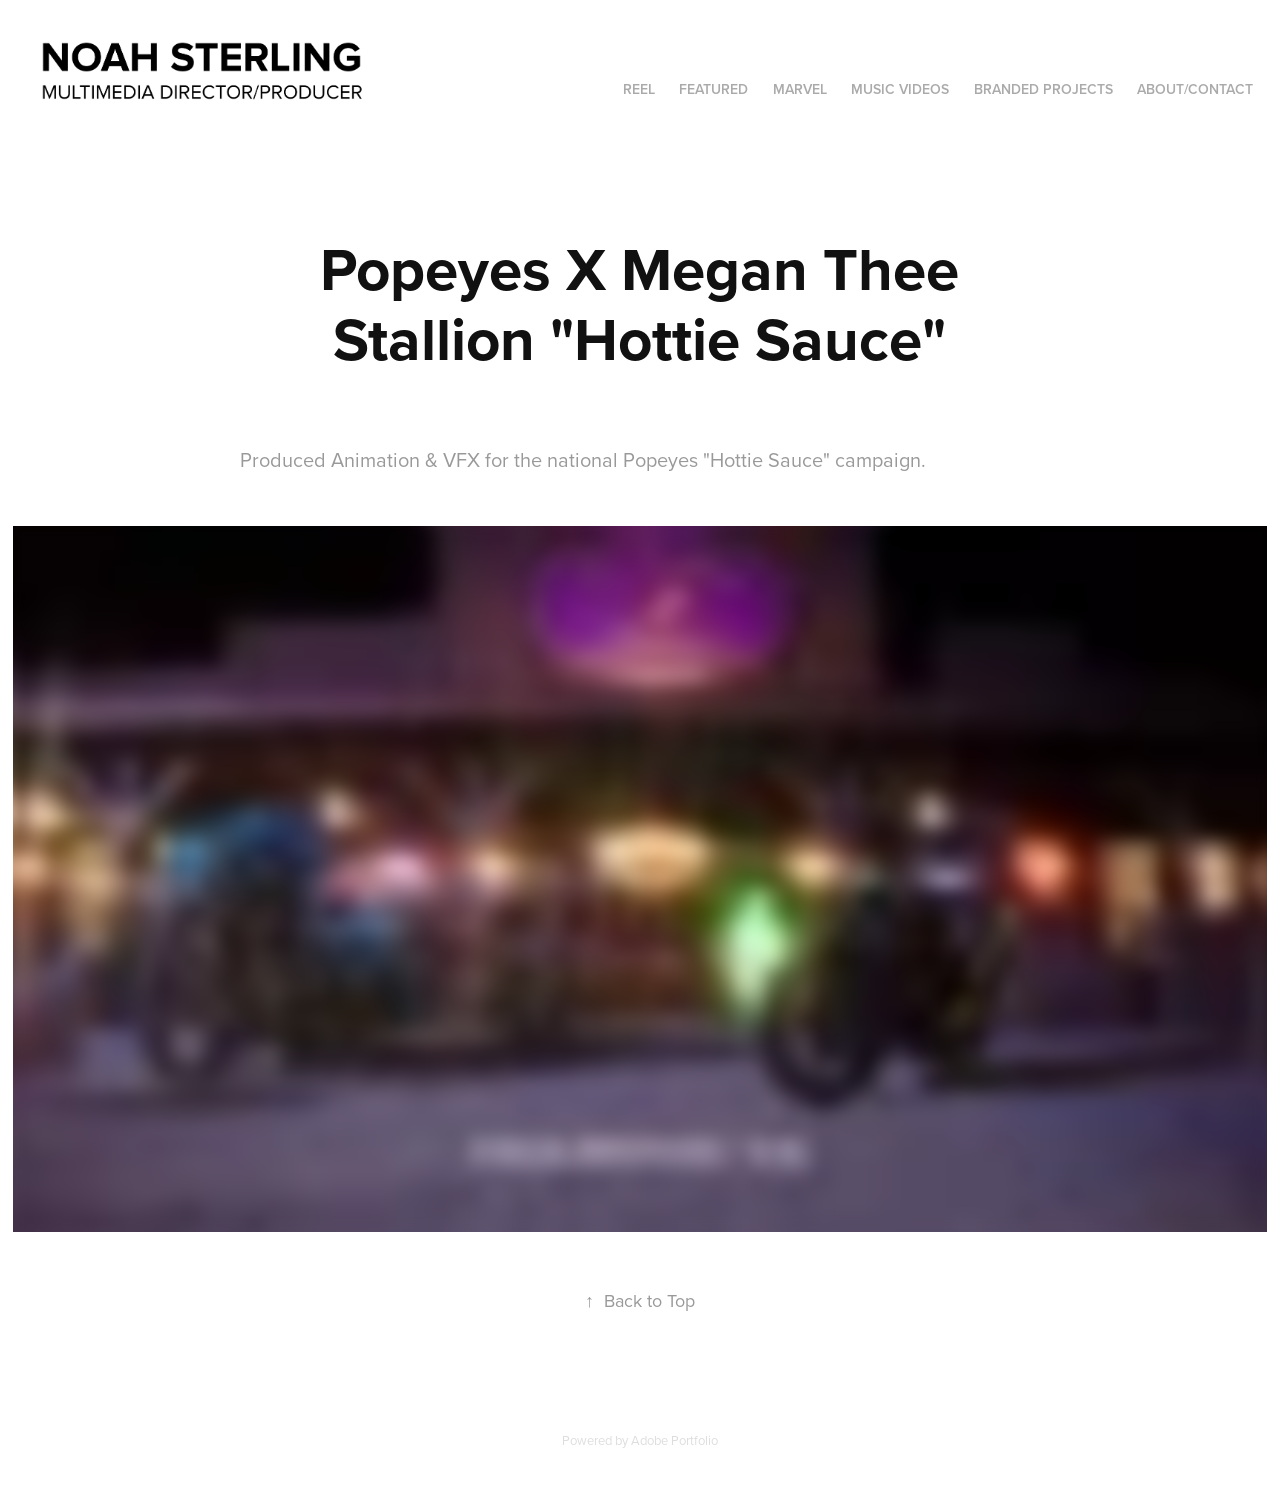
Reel (639, 89)
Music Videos (900, 89)
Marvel (800, 89)
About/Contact (1195, 89)
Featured (713, 89)
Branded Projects (1043, 89)
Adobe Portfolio (674, 1440)
